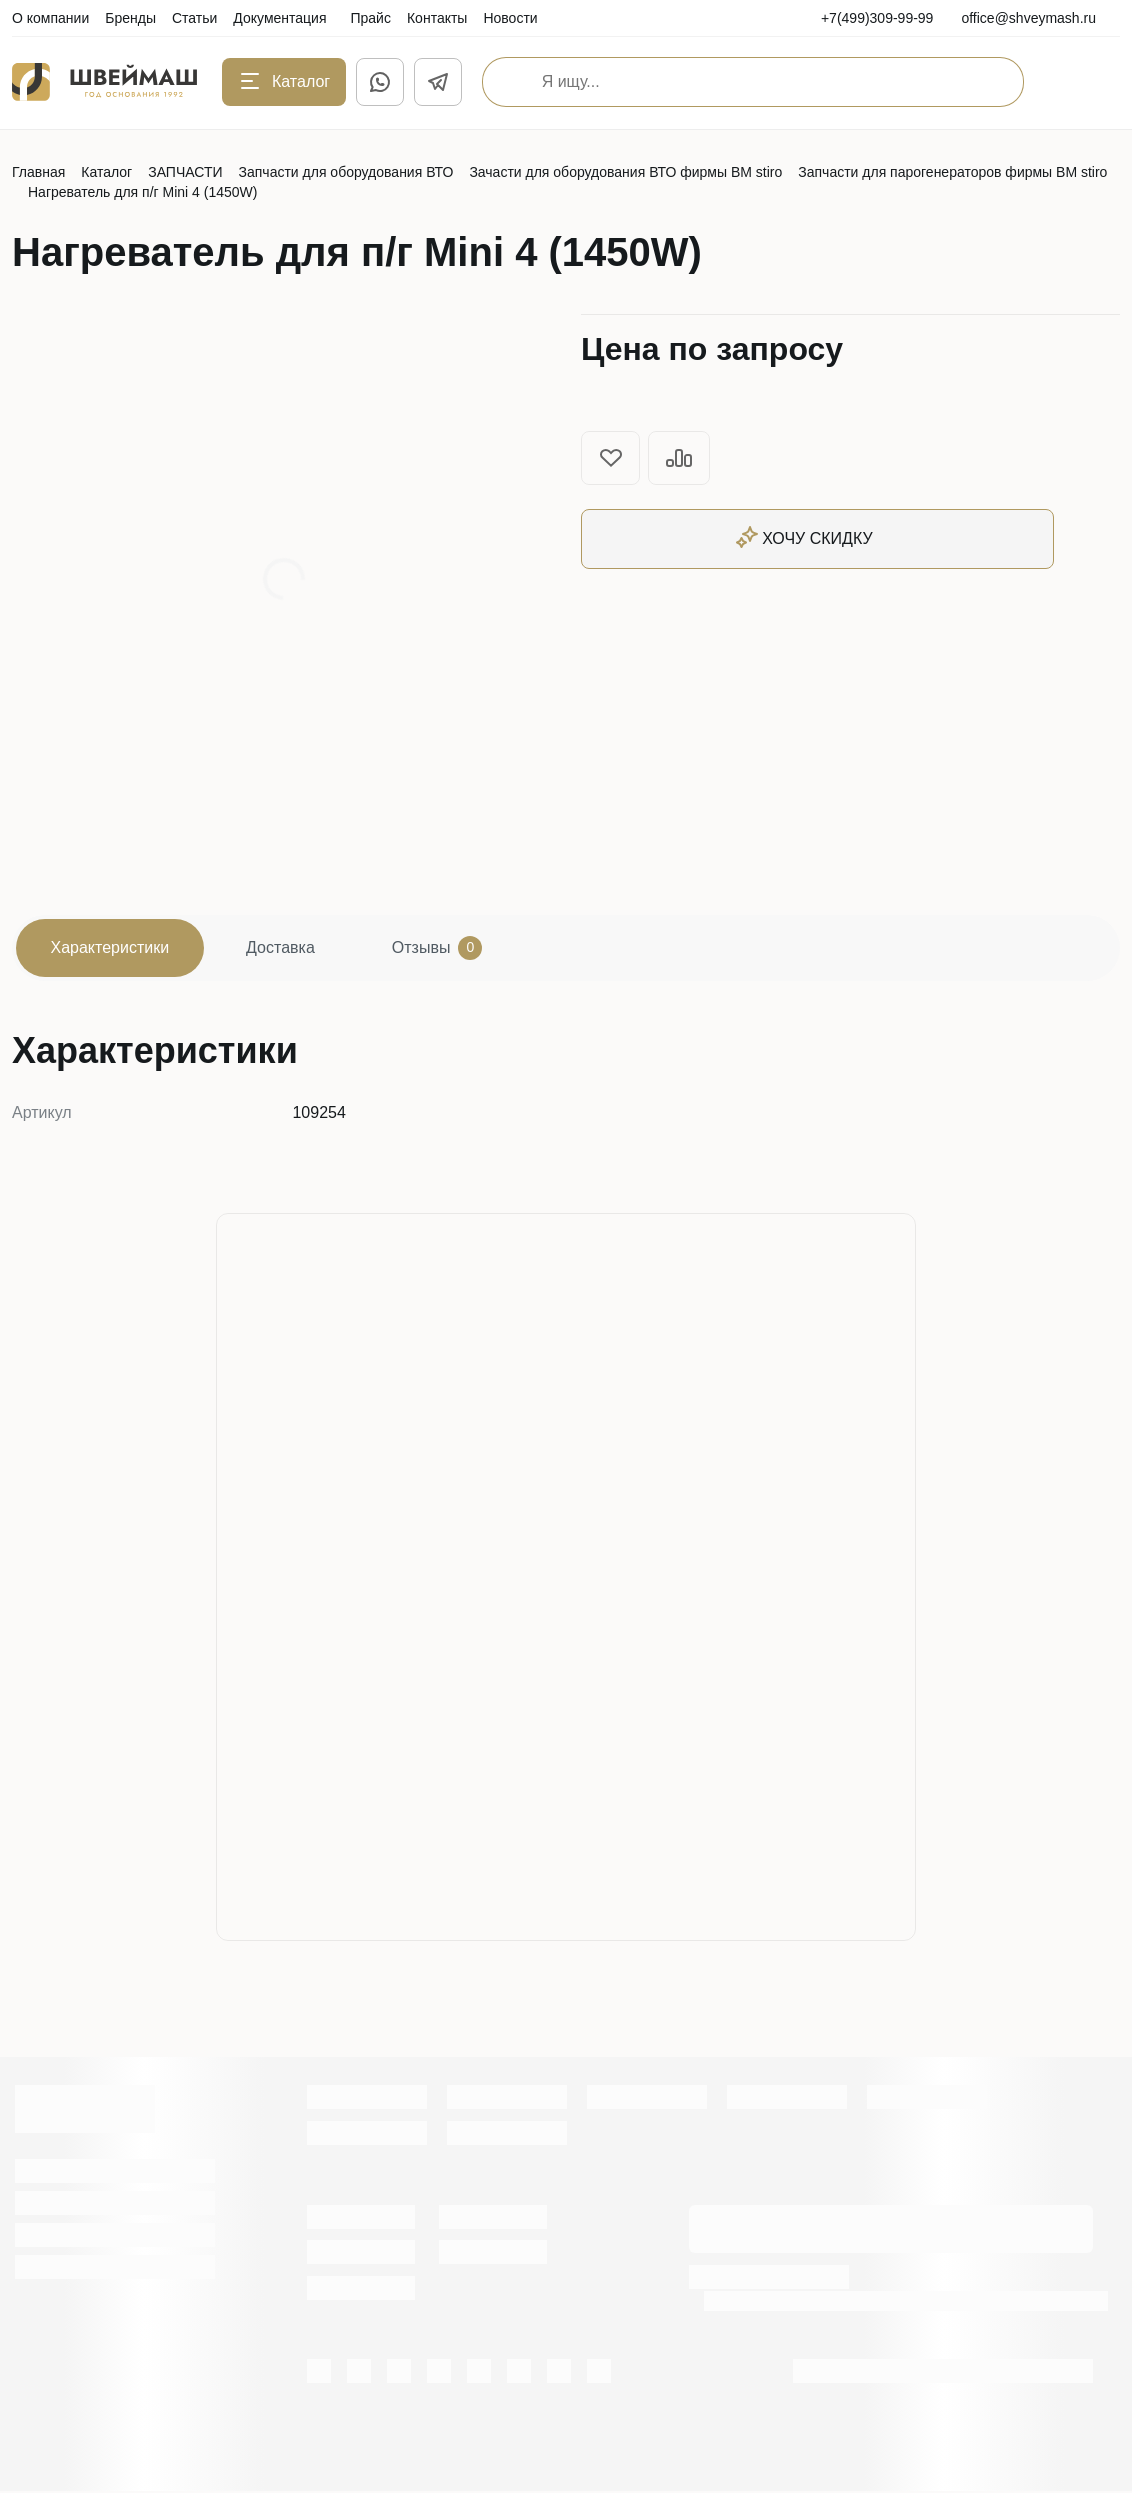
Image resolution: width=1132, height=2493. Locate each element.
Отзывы (444, 949)
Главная (38, 172)
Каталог (106, 172)
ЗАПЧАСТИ (185, 172)
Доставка (285, 948)
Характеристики (111, 948)
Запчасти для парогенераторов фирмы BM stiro (952, 172)
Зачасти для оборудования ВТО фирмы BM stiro (625, 172)
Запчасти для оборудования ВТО (346, 172)
